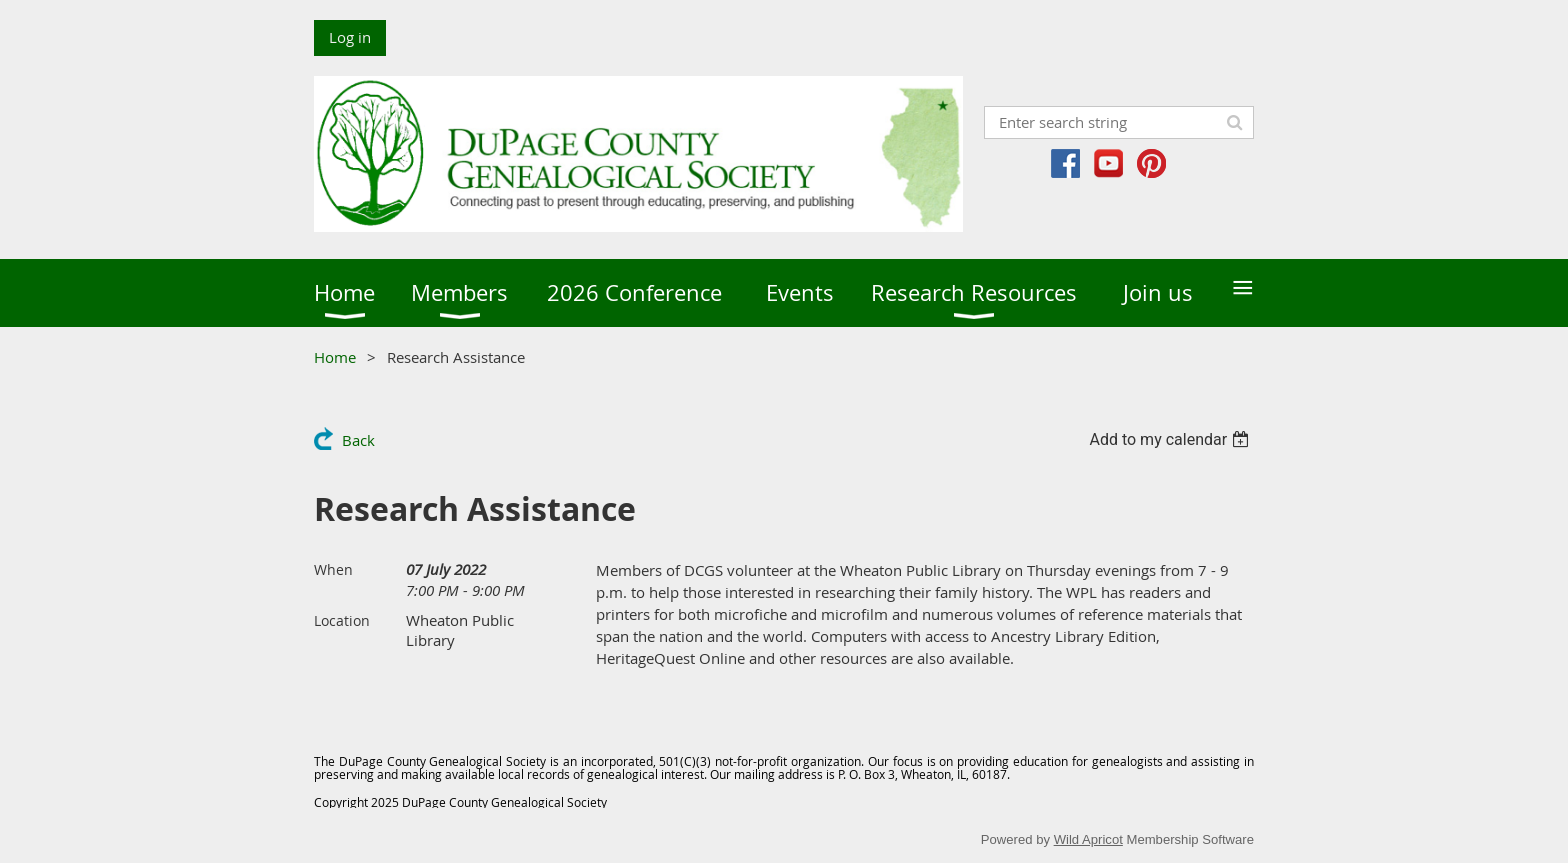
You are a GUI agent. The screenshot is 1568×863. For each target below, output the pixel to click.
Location (342, 620)
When (333, 569)
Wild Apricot (1088, 839)
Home (335, 357)
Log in (350, 37)
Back (358, 440)
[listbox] (1171, 439)
